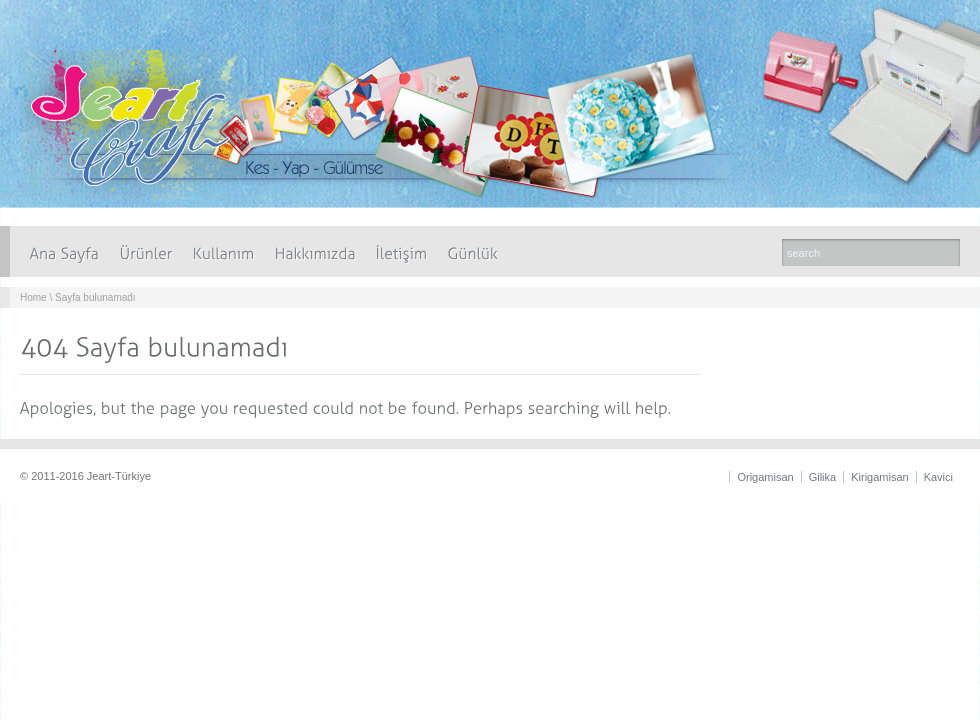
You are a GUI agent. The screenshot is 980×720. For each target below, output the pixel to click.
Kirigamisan (879, 477)
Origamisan (765, 477)
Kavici (938, 477)
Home (33, 297)
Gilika (823, 477)
